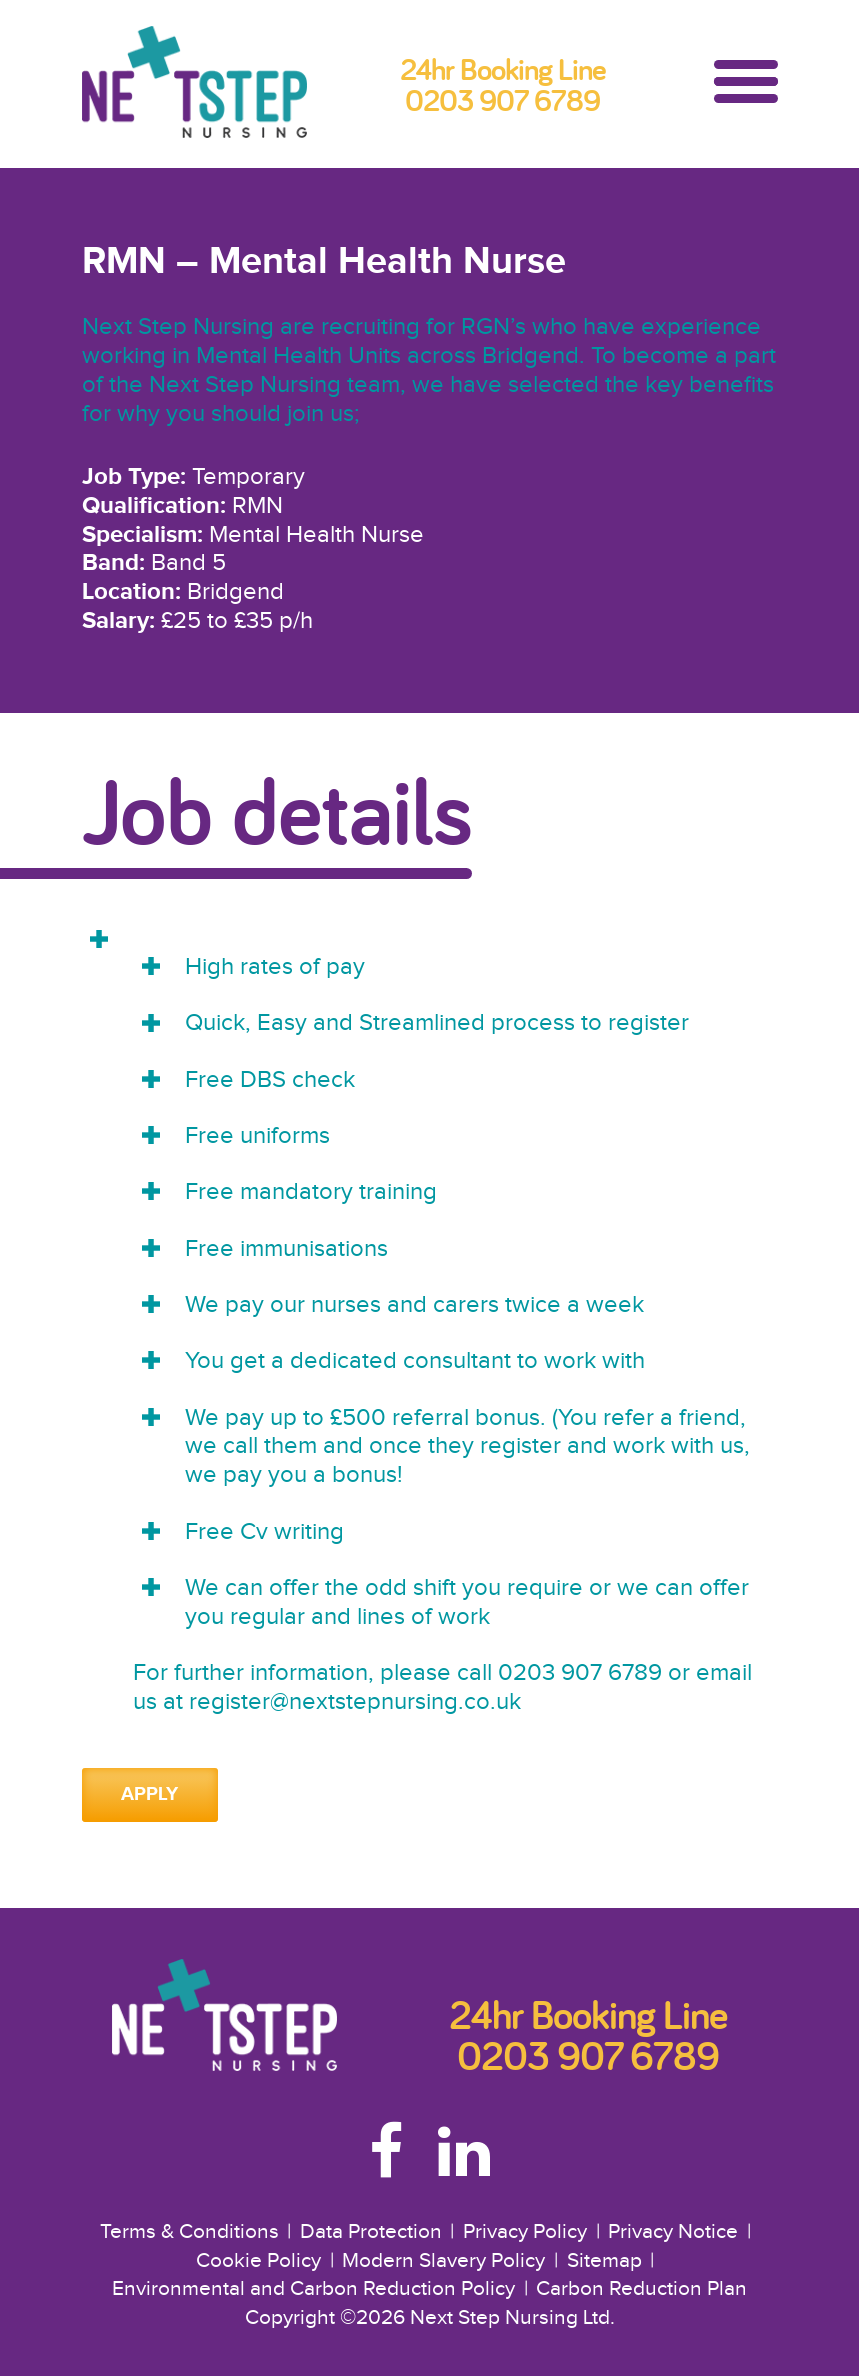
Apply (149, 1794)
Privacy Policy (525, 2232)
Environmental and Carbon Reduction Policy (313, 2289)
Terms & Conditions (189, 2232)
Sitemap (604, 2261)
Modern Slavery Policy (443, 2261)
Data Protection (371, 2232)
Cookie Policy (258, 2261)
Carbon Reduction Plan (641, 2289)
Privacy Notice (673, 2232)
